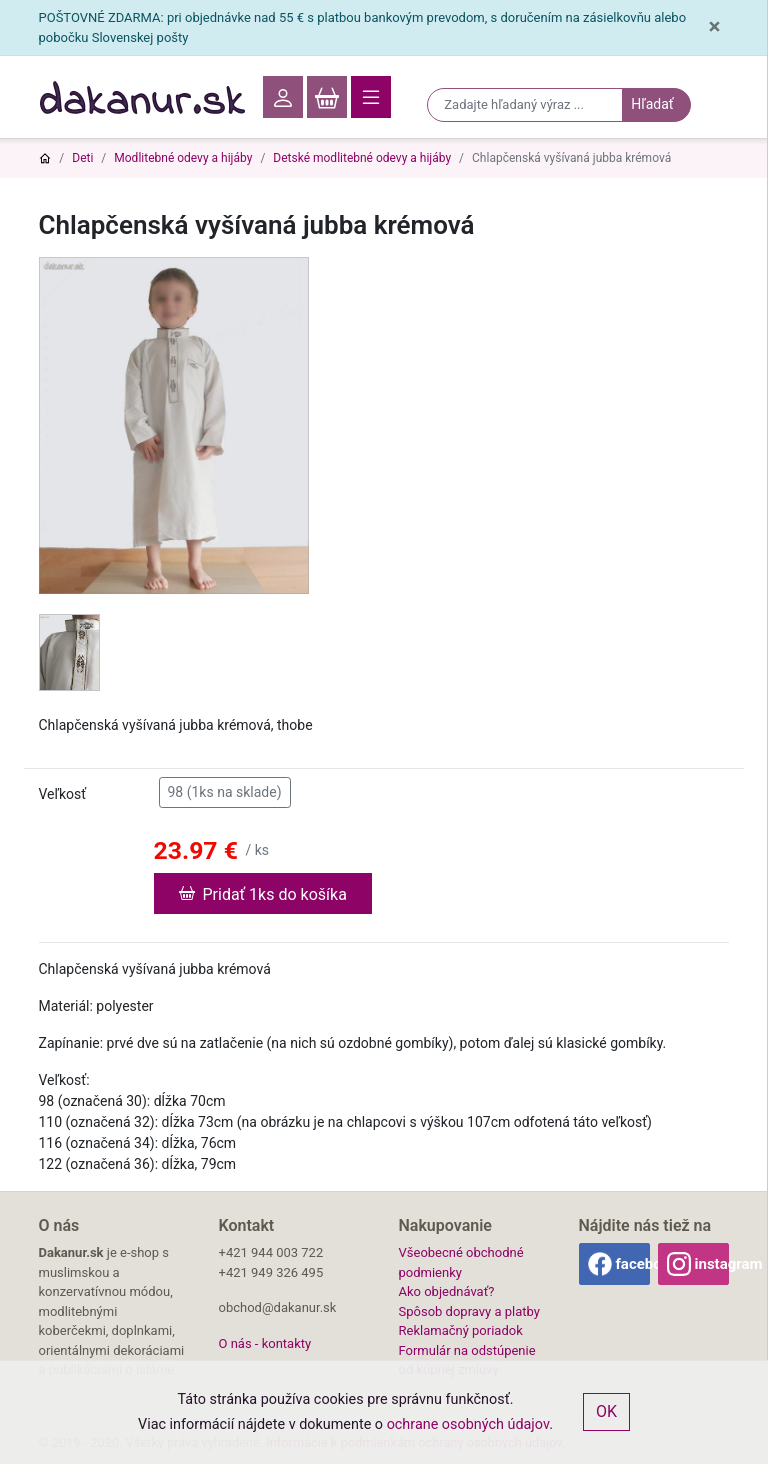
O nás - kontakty (265, 1343)
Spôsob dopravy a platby (469, 1311)
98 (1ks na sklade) (225, 791)
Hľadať (652, 104)
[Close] (714, 27)
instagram (712, 1264)
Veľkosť (63, 794)
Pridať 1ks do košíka (263, 893)
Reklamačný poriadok (461, 1330)
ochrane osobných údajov (468, 1424)
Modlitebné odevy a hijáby (183, 158)
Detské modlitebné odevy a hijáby (362, 158)
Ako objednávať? (447, 1291)
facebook (633, 1264)
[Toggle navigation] (371, 97)
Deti (82, 158)
